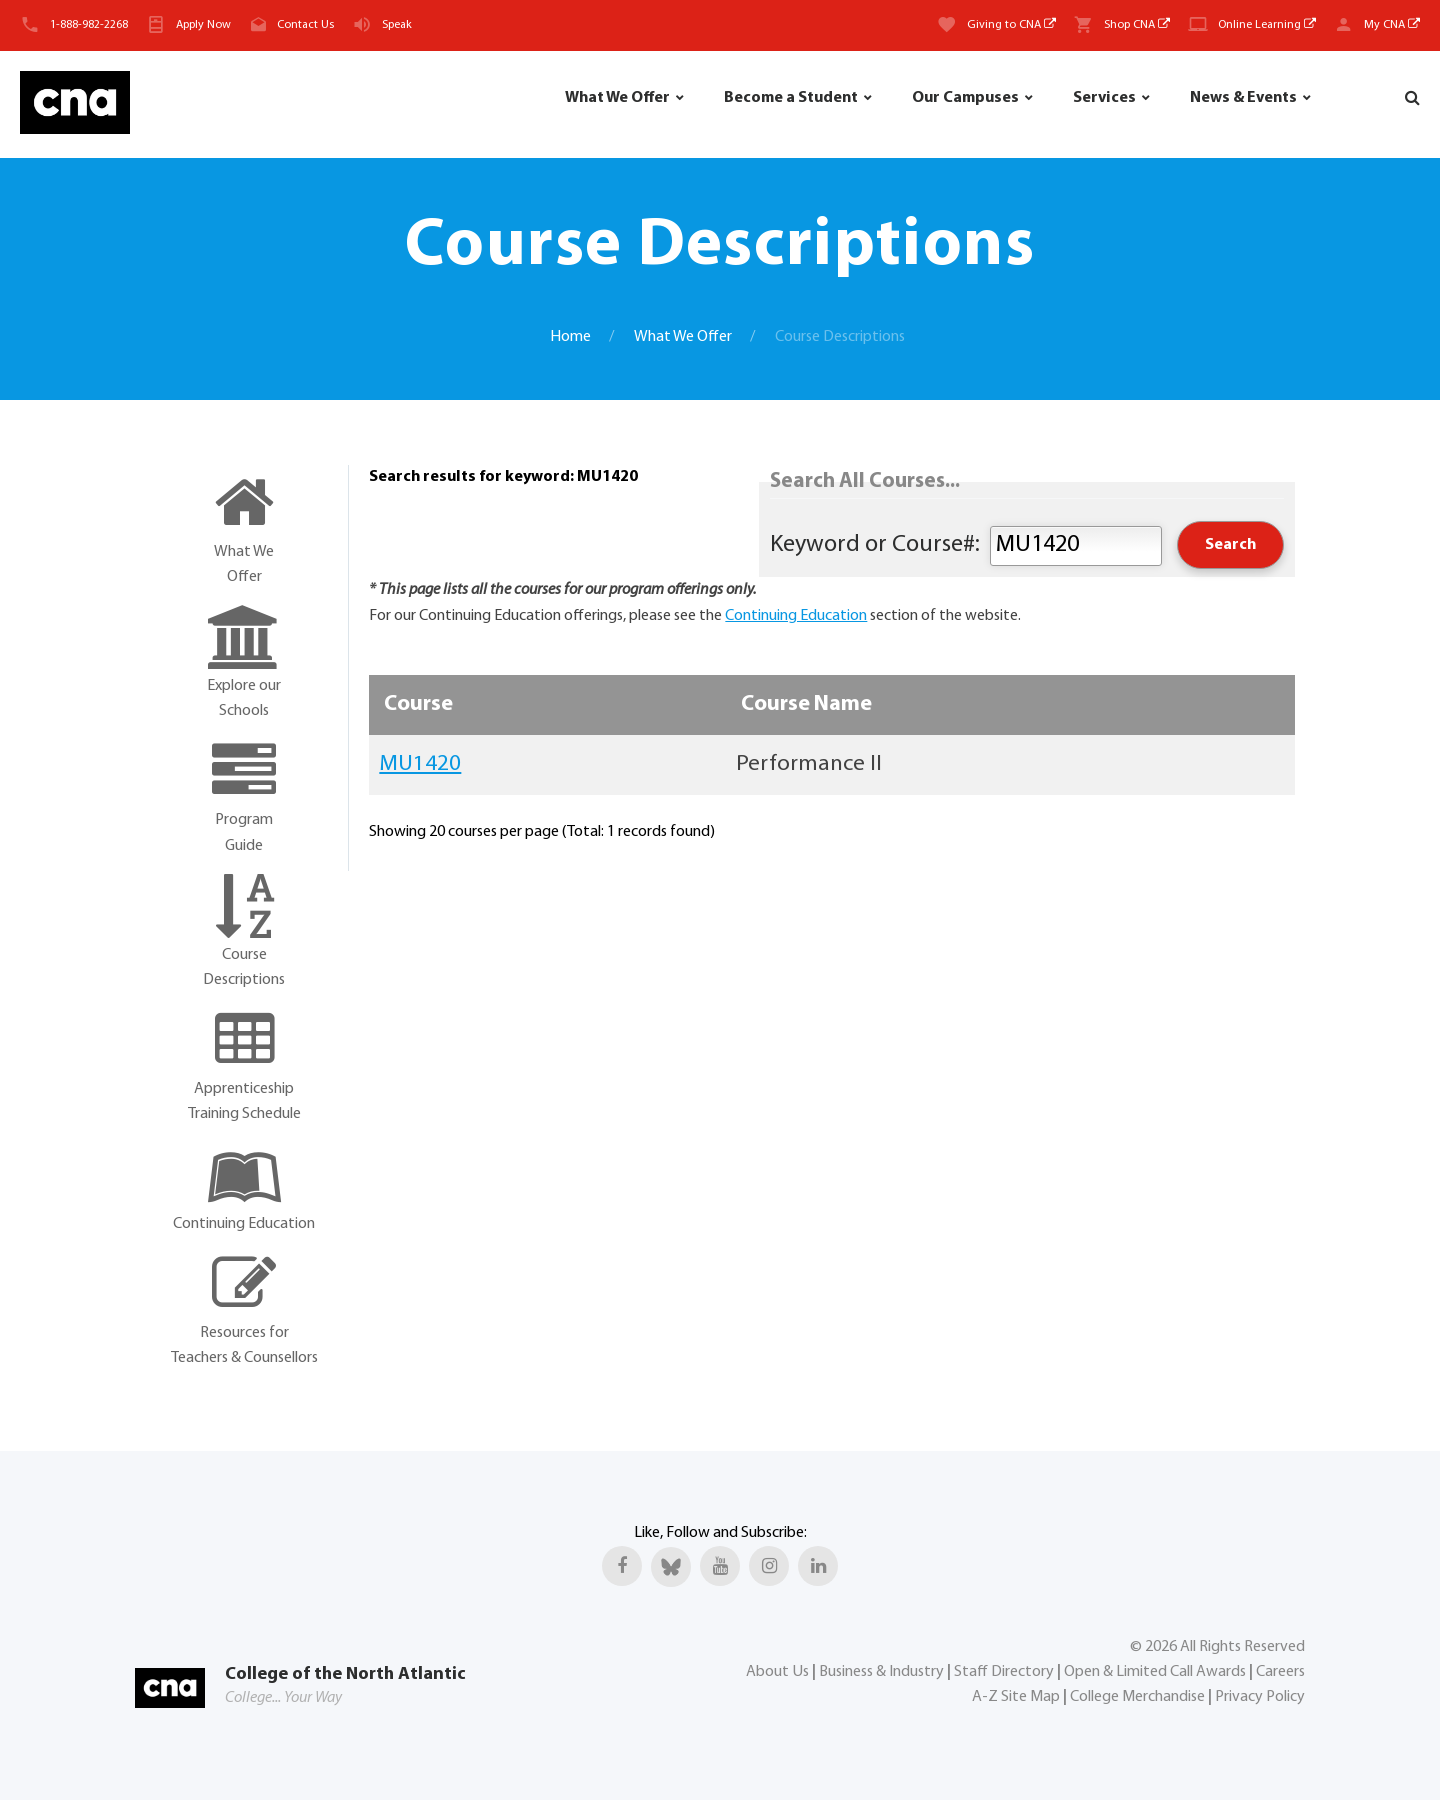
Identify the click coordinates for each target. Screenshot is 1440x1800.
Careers (1280, 1672)
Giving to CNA (1011, 25)
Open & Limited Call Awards (1155, 1672)
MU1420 (420, 764)
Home (570, 337)
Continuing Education (796, 616)
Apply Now (203, 25)
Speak (397, 25)
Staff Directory (1004, 1672)
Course (418, 704)
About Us (777, 1672)
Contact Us (305, 25)
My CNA (1392, 25)
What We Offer (617, 98)
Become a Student (791, 98)
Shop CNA (1137, 25)
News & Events (1243, 98)
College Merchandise (1137, 1697)
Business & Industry (881, 1672)
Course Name (806, 704)
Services (1104, 98)
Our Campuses (965, 98)
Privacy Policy (1260, 1697)
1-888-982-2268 (89, 25)
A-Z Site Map (1016, 1697)
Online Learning (1267, 25)
